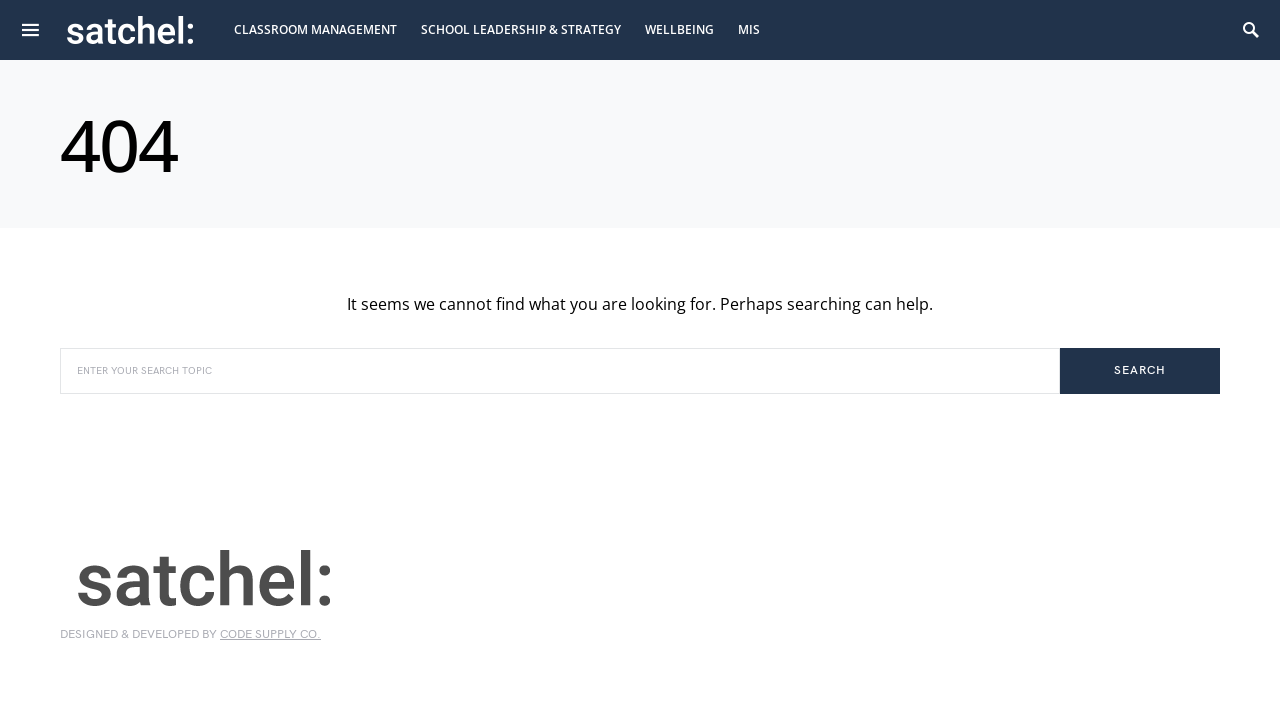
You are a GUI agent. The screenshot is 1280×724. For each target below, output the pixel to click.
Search (1139, 370)
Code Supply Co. (270, 634)
